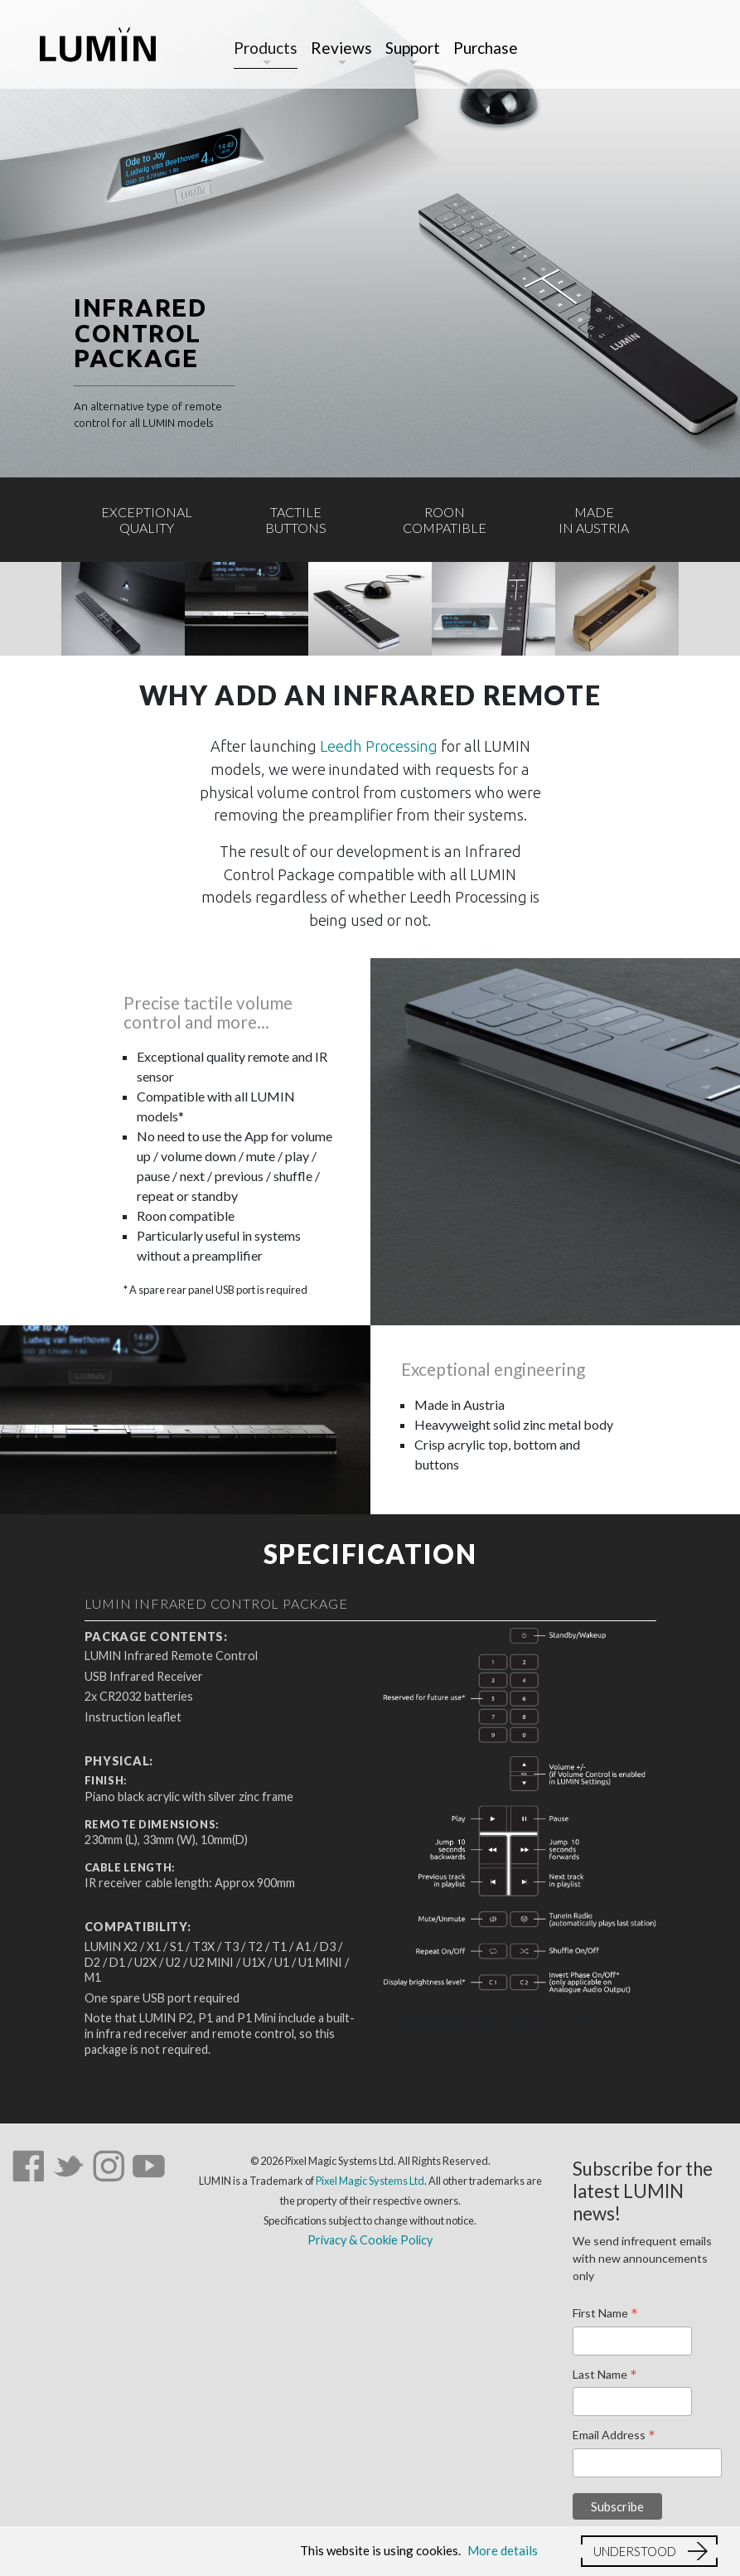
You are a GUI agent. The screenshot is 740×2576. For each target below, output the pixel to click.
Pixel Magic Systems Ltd (370, 2180)
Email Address (614, 2436)
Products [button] (265, 47)
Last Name (605, 2375)
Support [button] (412, 47)
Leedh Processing (379, 746)
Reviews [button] (341, 47)
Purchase (485, 47)
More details (502, 2550)
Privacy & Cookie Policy (370, 2240)
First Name (605, 2314)
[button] (649, 2551)
